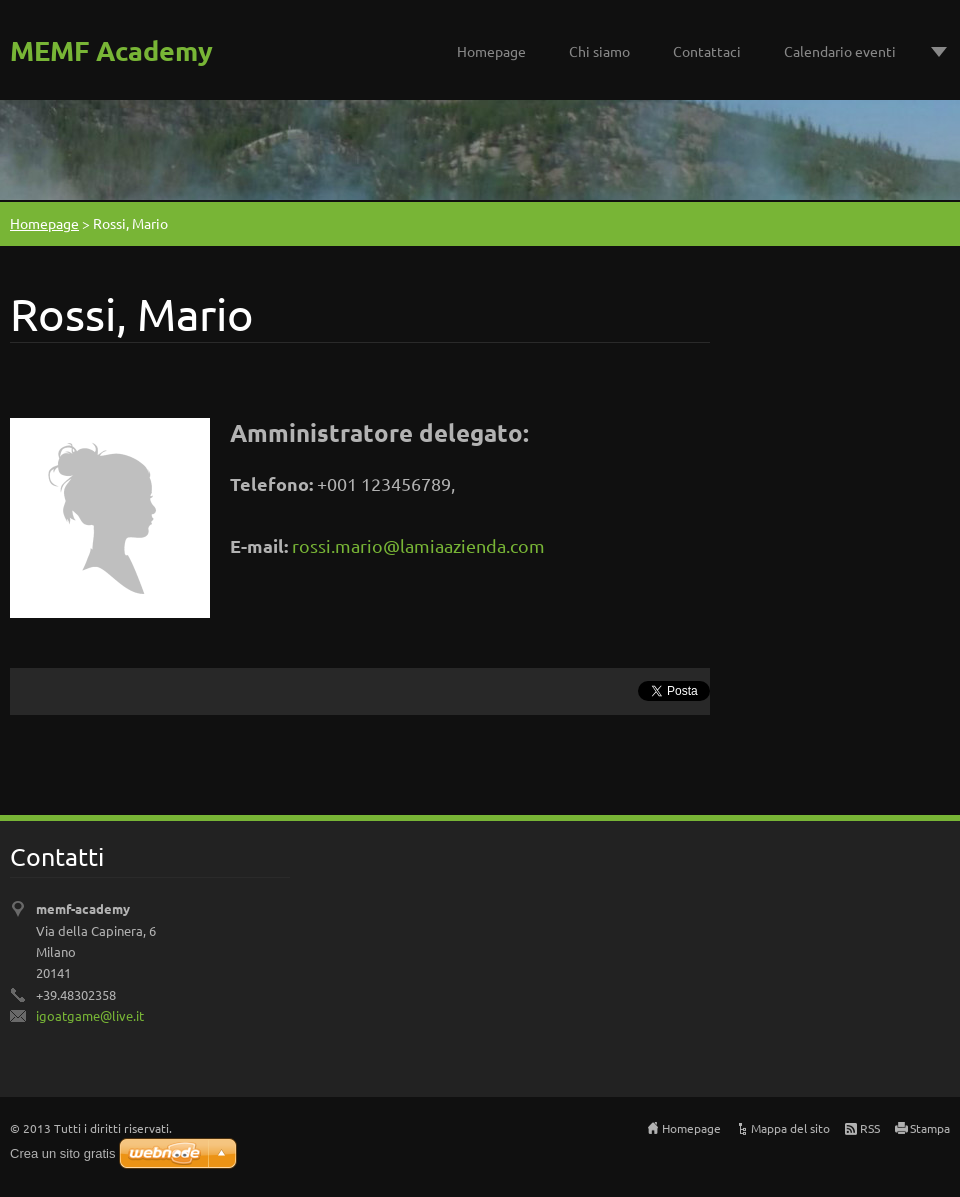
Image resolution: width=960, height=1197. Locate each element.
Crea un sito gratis (63, 1153)
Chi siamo (599, 51)
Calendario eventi (840, 51)
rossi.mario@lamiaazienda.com (418, 545)
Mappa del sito (790, 1128)
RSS (870, 1128)
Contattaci (707, 51)
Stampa (930, 1128)
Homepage (491, 51)
